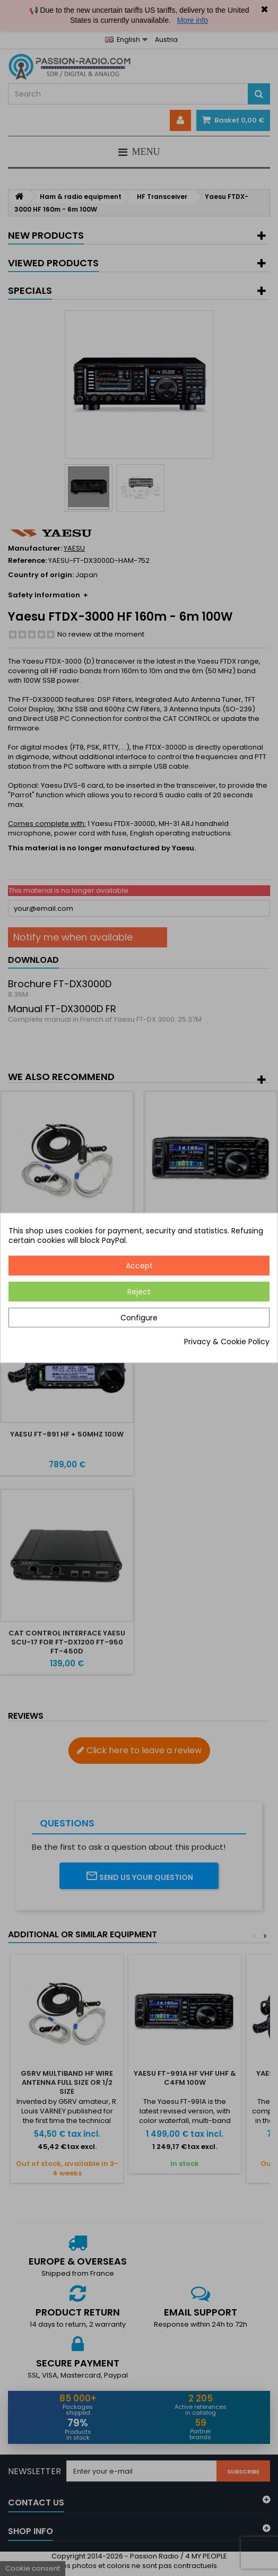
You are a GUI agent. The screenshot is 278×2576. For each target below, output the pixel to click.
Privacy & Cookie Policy (227, 1342)
